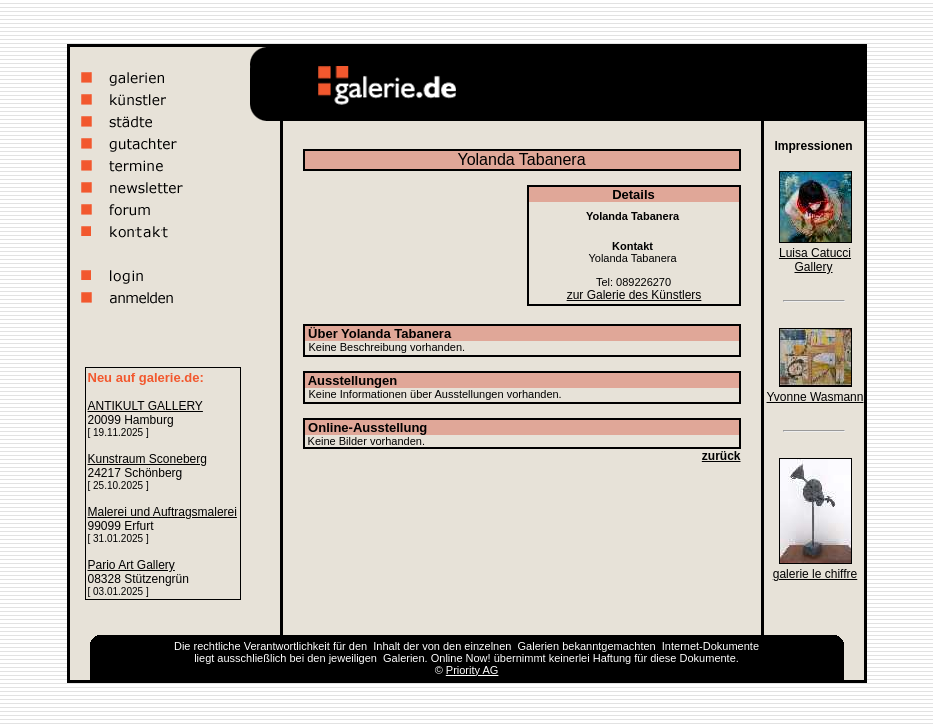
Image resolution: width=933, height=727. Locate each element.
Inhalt (386, 646)
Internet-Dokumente (710, 646)
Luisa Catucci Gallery (815, 260)
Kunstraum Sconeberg (147, 459)
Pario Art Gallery (131, 565)
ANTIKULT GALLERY (145, 406)
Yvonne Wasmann (815, 397)
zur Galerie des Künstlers (634, 295)
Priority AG (472, 670)
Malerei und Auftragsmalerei (162, 512)
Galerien (539, 646)
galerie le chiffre (815, 574)
